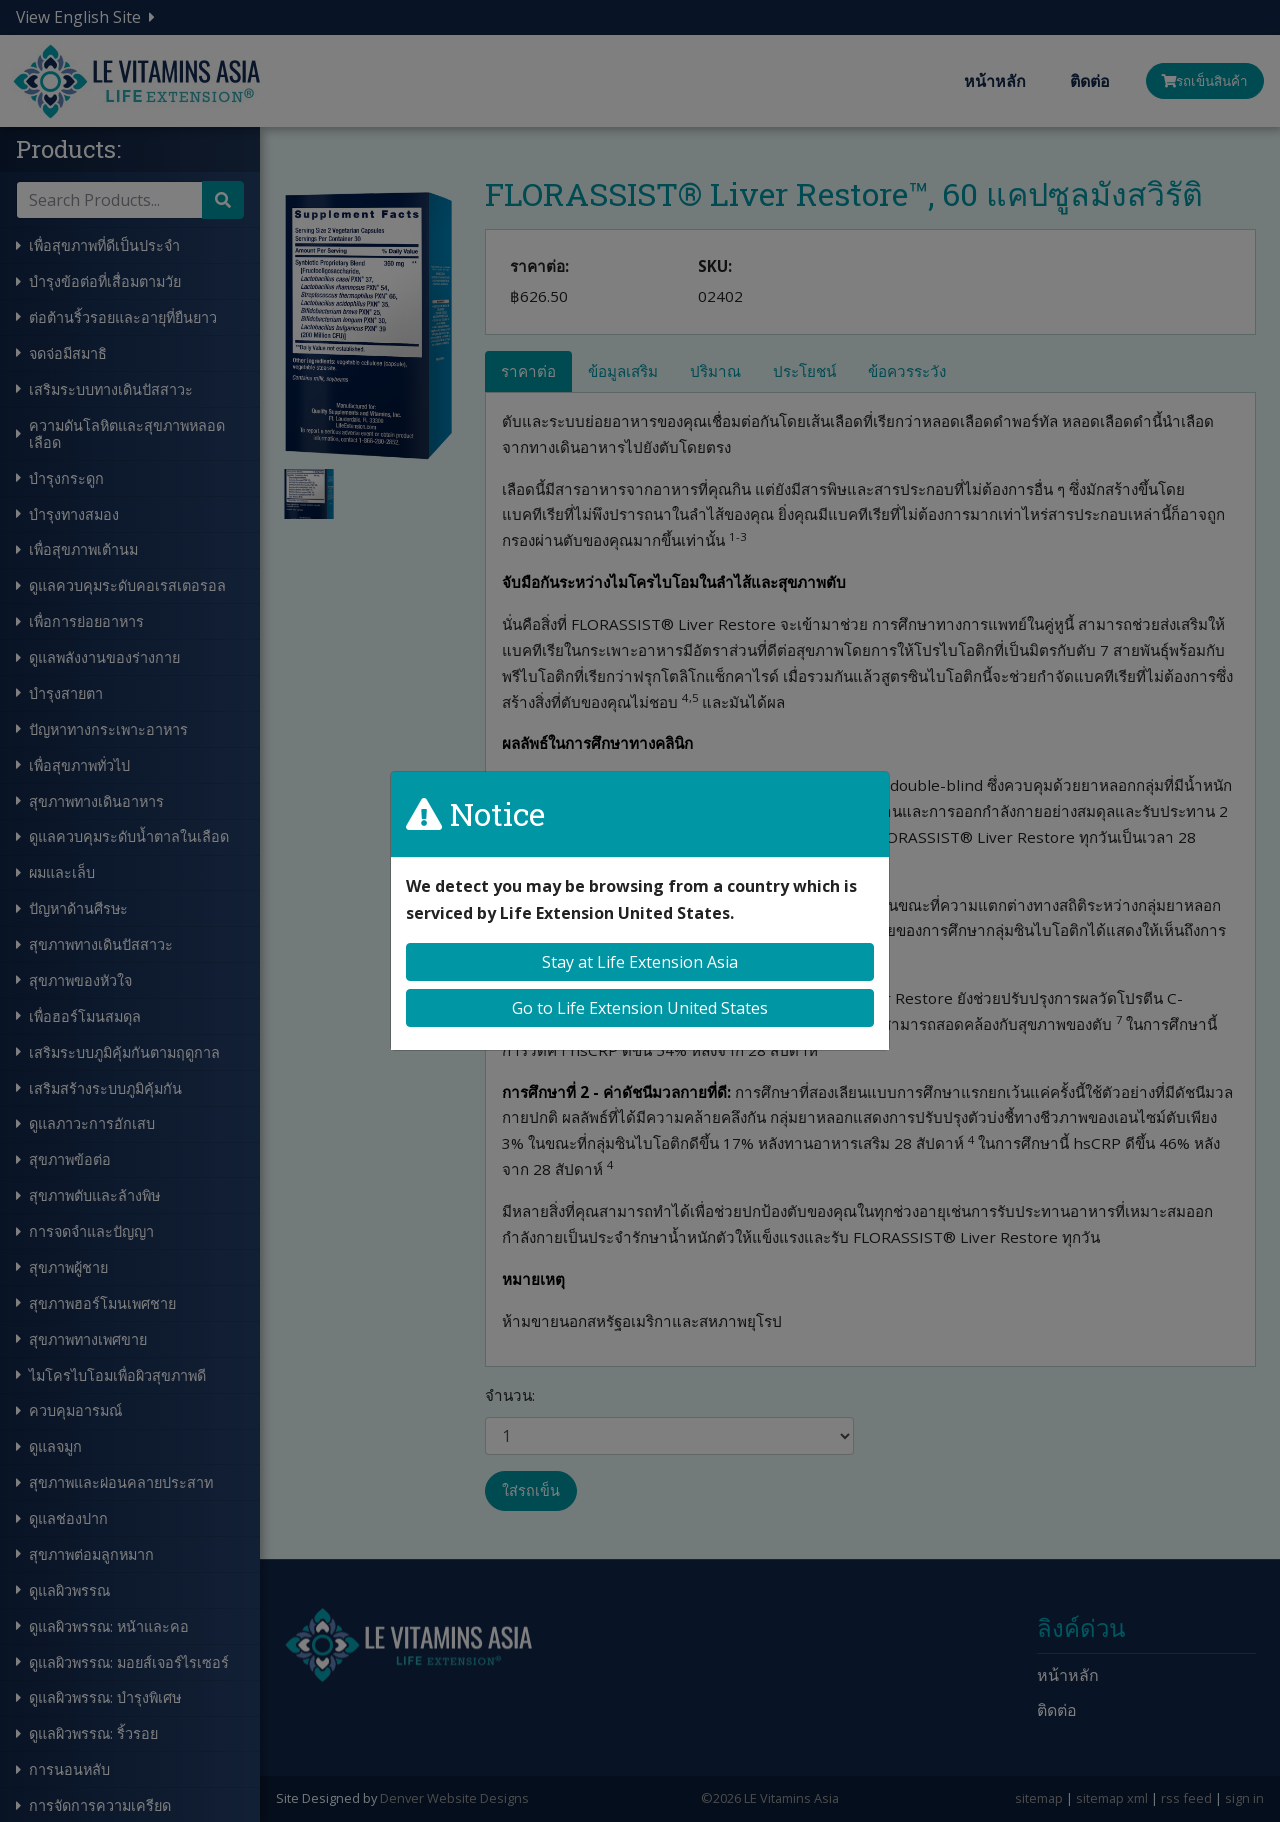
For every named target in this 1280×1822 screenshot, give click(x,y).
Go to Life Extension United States (640, 1008)
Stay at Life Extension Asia (640, 962)
